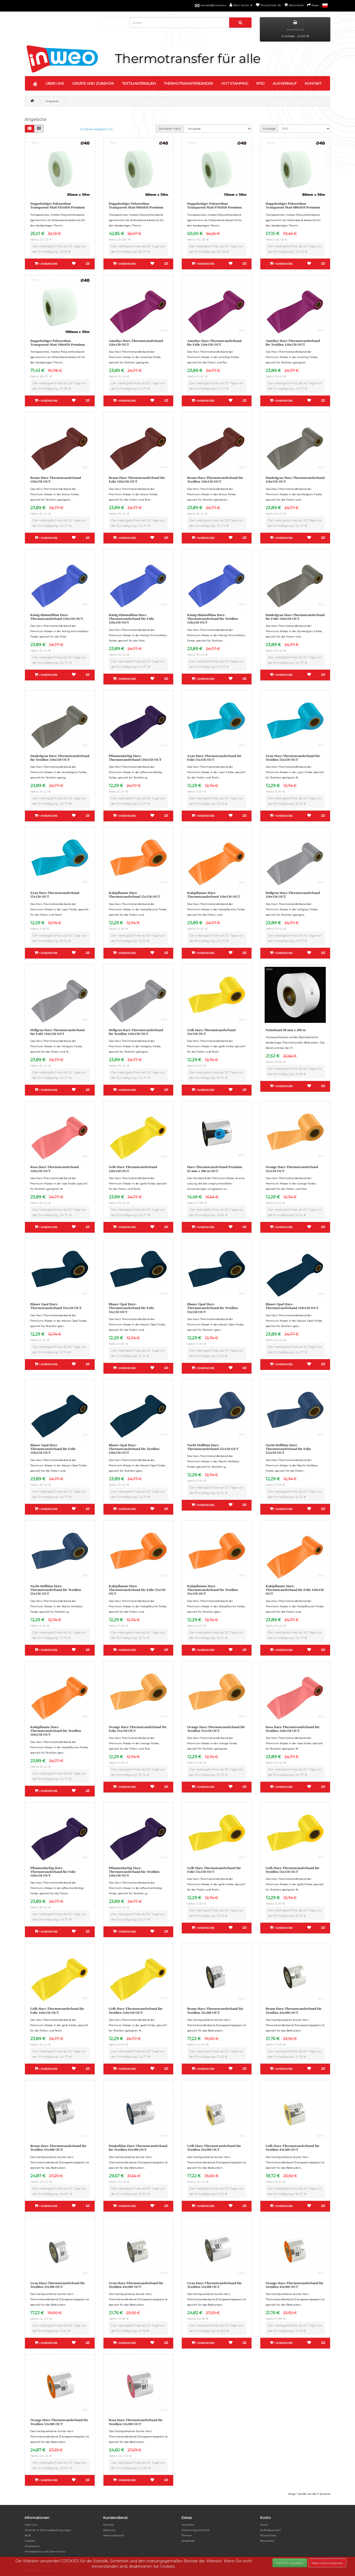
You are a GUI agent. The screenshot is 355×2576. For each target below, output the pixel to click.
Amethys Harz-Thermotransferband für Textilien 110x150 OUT (293, 342)
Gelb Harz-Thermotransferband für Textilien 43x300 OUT (293, 2148)
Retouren (109, 2530)
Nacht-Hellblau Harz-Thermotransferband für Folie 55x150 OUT (288, 1449)
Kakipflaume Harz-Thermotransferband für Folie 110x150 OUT (295, 1590)
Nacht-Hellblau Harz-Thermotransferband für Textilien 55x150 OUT (55, 1590)
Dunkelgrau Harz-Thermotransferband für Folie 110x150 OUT (295, 617)
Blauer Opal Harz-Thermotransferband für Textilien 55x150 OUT (212, 1308)
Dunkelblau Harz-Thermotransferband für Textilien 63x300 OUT (138, 2148)
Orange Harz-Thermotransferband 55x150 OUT (292, 1169)
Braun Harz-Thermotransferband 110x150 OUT (55, 479)
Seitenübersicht (113, 2535)
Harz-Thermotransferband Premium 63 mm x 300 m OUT (214, 1169)
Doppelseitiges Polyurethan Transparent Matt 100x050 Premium (57, 342)
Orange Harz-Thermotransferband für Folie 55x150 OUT (138, 1729)
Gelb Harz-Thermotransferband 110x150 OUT (133, 1169)
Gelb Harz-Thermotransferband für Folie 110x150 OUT (57, 2010)
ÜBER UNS (55, 83)
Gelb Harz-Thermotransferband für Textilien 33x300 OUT (214, 2148)
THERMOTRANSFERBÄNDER (188, 83)
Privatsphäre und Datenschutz (45, 2551)
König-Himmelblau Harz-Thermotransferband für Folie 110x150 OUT (131, 619)
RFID (260, 83)
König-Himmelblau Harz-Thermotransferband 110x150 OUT (56, 617)
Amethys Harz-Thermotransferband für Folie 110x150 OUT (214, 342)
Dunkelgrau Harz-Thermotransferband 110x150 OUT (295, 479)
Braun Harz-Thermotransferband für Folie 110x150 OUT (137, 479)
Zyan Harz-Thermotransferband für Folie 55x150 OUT (214, 758)
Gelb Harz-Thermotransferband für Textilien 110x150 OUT (136, 2010)
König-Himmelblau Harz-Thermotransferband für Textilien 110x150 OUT (212, 619)
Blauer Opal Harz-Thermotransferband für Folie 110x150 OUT (53, 1449)
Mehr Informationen (327, 2563)
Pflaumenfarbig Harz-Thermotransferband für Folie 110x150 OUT (53, 1872)
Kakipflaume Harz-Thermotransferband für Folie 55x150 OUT (137, 1590)
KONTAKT (313, 83)
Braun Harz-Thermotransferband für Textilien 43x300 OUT (294, 2010)
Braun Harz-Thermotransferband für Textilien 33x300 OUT (215, 2010)
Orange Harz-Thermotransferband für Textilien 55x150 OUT (216, 1729)
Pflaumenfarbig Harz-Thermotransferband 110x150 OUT (135, 758)
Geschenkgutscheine (196, 2530)
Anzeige (269, 128)
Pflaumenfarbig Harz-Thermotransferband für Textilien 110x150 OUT (134, 1872)
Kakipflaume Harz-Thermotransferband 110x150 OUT (213, 895)
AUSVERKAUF (285, 83)
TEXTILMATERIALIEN (139, 83)
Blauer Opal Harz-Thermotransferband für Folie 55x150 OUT (131, 1308)
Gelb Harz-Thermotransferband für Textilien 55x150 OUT (293, 1870)
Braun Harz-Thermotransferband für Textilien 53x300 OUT (58, 2148)
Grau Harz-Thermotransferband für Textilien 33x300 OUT (57, 2285)
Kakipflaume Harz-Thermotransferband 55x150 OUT (134, 895)
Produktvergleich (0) (96, 129)
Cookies (30, 2541)
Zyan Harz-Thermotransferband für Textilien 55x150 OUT (293, 758)
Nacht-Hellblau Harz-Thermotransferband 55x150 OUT (212, 1447)
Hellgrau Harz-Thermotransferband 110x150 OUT (293, 895)
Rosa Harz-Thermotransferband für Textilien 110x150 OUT (293, 1729)
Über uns (31, 2524)
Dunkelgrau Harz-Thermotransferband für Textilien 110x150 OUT (59, 758)
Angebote (52, 101)
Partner (187, 2535)
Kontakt (108, 2524)
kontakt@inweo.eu (213, 5)
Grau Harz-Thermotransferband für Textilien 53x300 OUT (214, 2285)
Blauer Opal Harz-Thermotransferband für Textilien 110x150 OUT (134, 1449)
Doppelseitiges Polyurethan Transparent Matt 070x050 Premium (214, 205)
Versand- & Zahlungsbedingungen (48, 2530)
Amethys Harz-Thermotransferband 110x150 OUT (136, 342)
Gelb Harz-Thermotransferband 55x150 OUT (211, 1032)
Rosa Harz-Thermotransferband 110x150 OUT (54, 1169)
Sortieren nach (169, 128)
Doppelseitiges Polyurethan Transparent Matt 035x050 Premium (57, 205)
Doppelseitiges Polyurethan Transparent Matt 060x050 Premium (136, 205)
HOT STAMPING (234, 83)
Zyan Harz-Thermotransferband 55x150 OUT (54, 895)
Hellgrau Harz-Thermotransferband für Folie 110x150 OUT (57, 1032)
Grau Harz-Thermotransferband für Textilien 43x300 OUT (136, 2285)
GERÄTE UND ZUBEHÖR (93, 83)
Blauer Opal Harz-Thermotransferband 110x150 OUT (292, 1306)
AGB (28, 2535)
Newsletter (267, 2541)
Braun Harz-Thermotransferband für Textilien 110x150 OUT (215, 479)
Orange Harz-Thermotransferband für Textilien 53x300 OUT (59, 2422)
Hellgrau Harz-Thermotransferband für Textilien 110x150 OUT (136, 1032)
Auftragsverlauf (270, 2530)
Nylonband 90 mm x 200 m (286, 1030)
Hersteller (188, 2524)
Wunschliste (268, 2535)
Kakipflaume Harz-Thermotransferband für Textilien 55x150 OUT (212, 1590)
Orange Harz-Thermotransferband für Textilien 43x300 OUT (295, 2285)
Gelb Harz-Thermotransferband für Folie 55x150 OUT (214, 1870)
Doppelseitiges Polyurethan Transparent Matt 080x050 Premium (293, 205)
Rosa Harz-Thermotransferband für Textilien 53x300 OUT (136, 2422)
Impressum (32, 2546)
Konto (264, 2524)
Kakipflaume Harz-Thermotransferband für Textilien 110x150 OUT (55, 1731)
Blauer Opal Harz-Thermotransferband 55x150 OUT (56, 1306)
